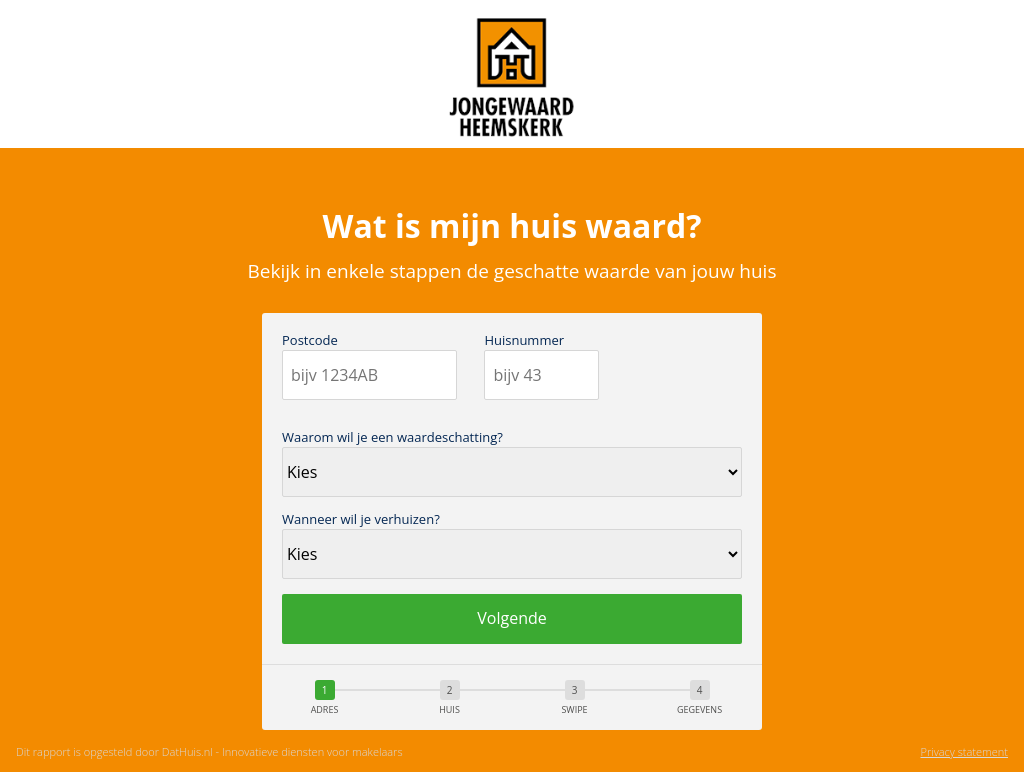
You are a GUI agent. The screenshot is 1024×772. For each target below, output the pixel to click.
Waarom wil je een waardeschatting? (392, 437)
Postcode (310, 340)
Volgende (511, 618)
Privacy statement (964, 752)
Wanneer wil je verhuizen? (361, 519)
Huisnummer (524, 340)
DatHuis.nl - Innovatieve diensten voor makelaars (282, 751)
